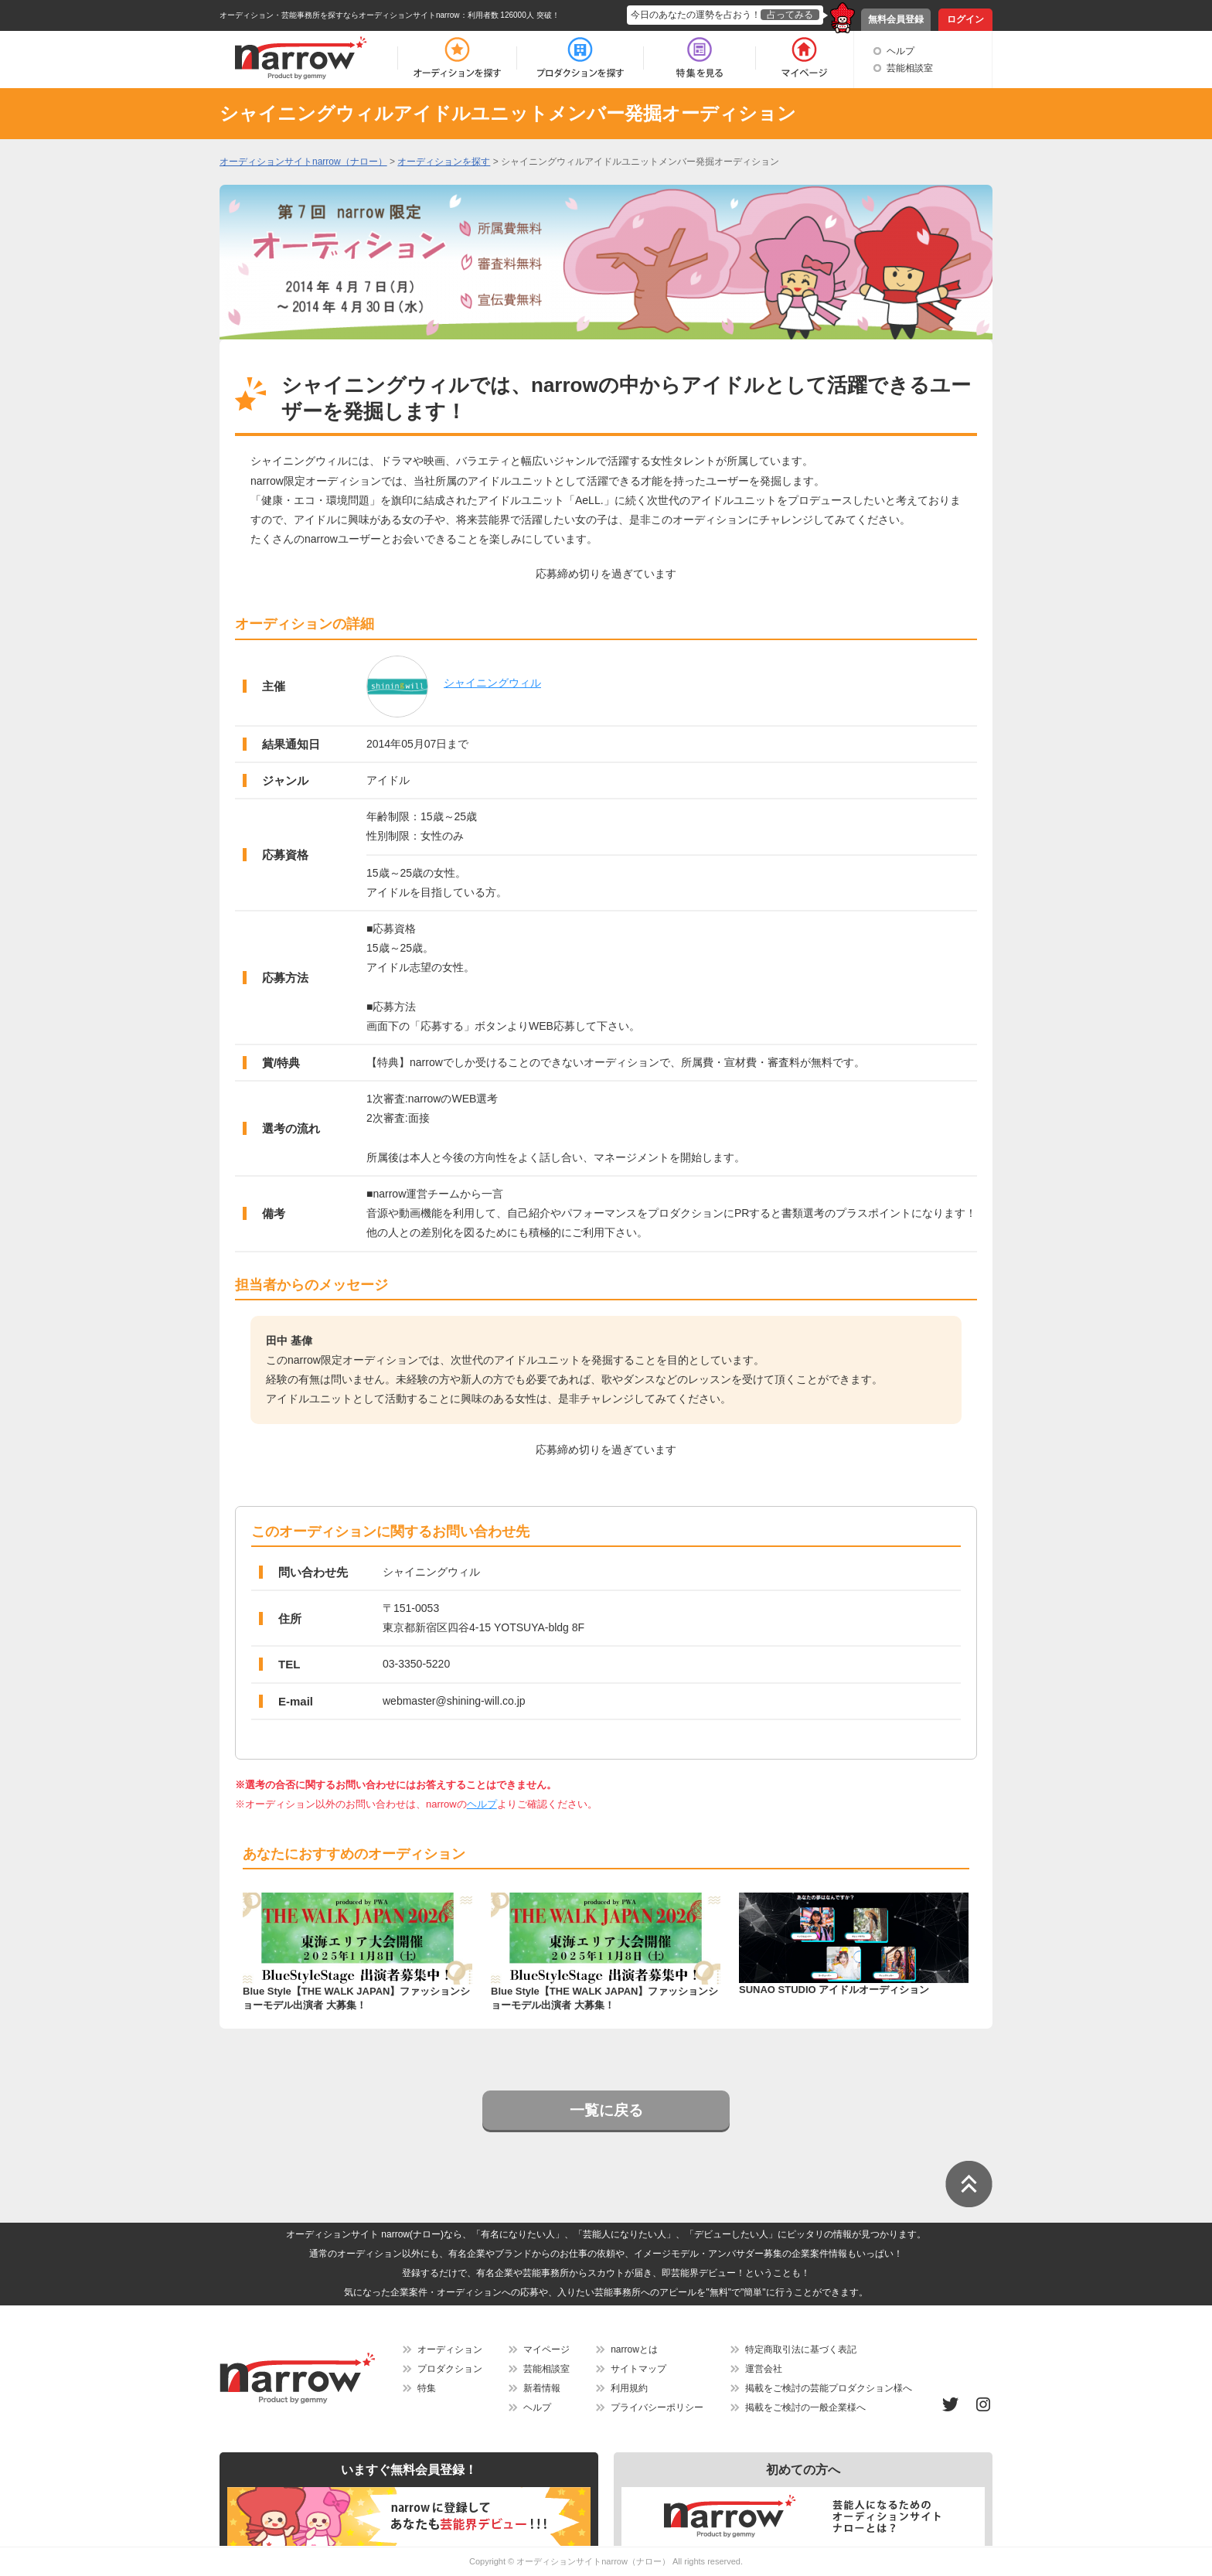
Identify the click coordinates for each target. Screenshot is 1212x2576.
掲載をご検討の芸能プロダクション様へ (828, 2388)
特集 (426, 2388)
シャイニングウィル (492, 682)
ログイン (965, 19)
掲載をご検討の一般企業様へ (805, 2407)
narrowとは (634, 2349)
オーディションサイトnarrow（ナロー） (593, 2561)
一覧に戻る (606, 2110)
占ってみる (790, 14)
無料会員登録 (896, 19)
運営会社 (763, 2368)
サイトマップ (638, 2368)
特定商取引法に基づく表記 (800, 2349)
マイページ (546, 2349)
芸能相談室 (910, 68)
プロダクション (449, 2368)
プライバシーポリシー (657, 2407)
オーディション (449, 2349)
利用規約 (629, 2388)
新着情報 (541, 2388)
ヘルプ (900, 51)
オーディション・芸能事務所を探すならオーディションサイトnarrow (340, 15)
